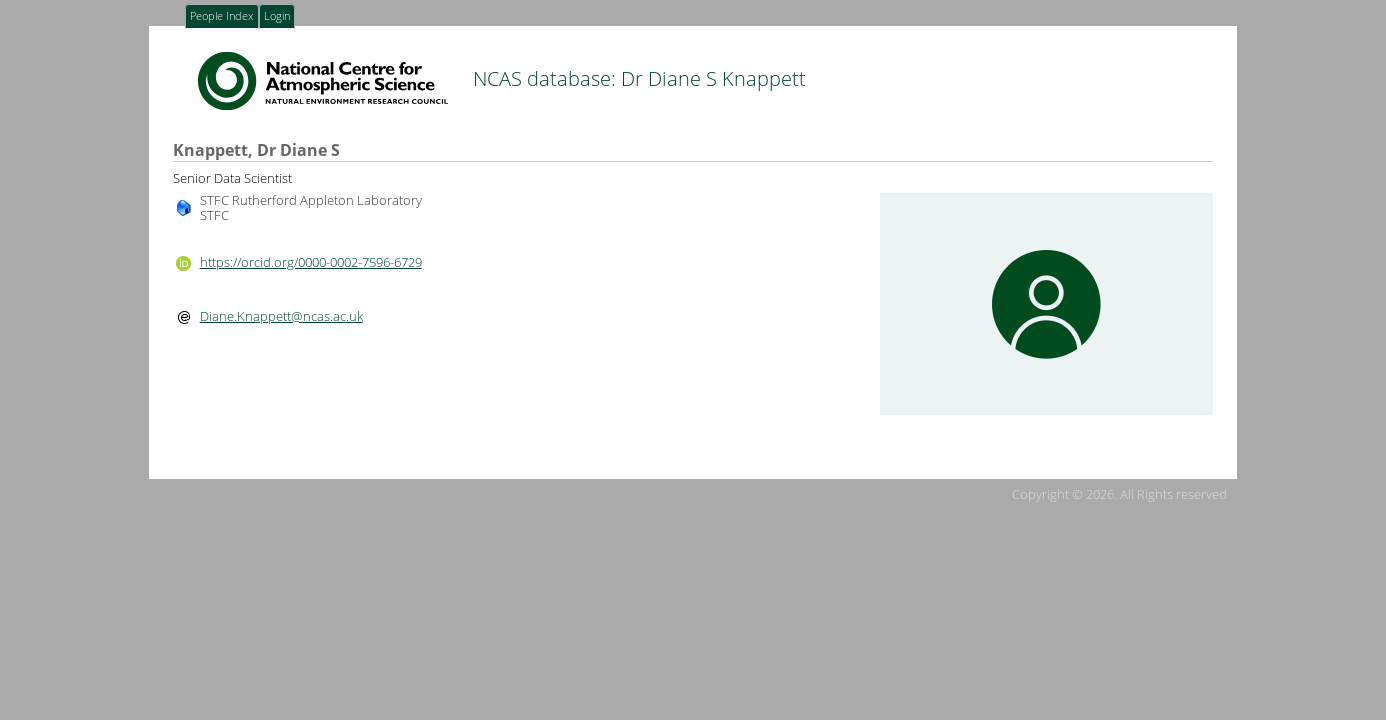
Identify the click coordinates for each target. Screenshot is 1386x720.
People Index (221, 17)
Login (277, 17)
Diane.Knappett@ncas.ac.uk (281, 316)
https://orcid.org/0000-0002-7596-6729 (311, 262)
